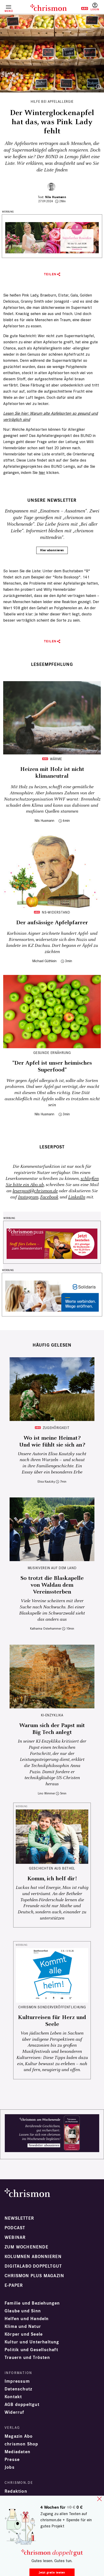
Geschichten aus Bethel (52, 1868)
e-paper (14, 2285)
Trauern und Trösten (27, 2357)
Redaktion (16, 2491)
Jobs (10, 2467)
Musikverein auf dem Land (52, 1568)
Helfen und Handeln (27, 2318)
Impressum (17, 2381)
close (99, 2499)
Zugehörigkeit (56, 1428)
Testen (81, 8)
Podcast (15, 2228)
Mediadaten (17, 2452)
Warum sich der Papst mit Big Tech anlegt (52, 1729)
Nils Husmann (55, 197)
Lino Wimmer (46, 1793)
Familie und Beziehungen (32, 2303)
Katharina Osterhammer (45, 1629)
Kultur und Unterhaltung (32, 2342)
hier (42, 472)
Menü (8, 11)
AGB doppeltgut (22, 2404)
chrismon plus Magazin (34, 2276)
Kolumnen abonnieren (33, 2256)
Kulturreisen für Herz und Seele (52, 2021)
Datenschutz (18, 2389)
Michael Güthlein (44, 961)
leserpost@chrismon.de (35, 1191)
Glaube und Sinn (23, 2311)
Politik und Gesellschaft (31, 2350)
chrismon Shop (21, 2444)
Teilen (50, 274)
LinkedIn (76, 1197)
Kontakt (13, 2397)
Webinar (15, 2237)
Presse (12, 2459)
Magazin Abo (19, 2436)
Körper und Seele (24, 2334)
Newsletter (19, 2218)
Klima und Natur (23, 2326)
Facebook (49, 1197)
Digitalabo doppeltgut (33, 2266)
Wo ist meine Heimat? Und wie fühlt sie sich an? (52, 1441)
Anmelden (94, 7)
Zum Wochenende (26, 2247)
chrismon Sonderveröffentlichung (52, 2007)
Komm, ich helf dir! (52, 1879)
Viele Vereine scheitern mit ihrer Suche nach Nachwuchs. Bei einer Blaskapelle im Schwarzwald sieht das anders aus (52, 1610)
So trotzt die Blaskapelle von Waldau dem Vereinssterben (52, 1585)
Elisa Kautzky (46, 1482)
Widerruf (14, 2412)
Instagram (28, 1197)
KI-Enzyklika (52, 1715)
